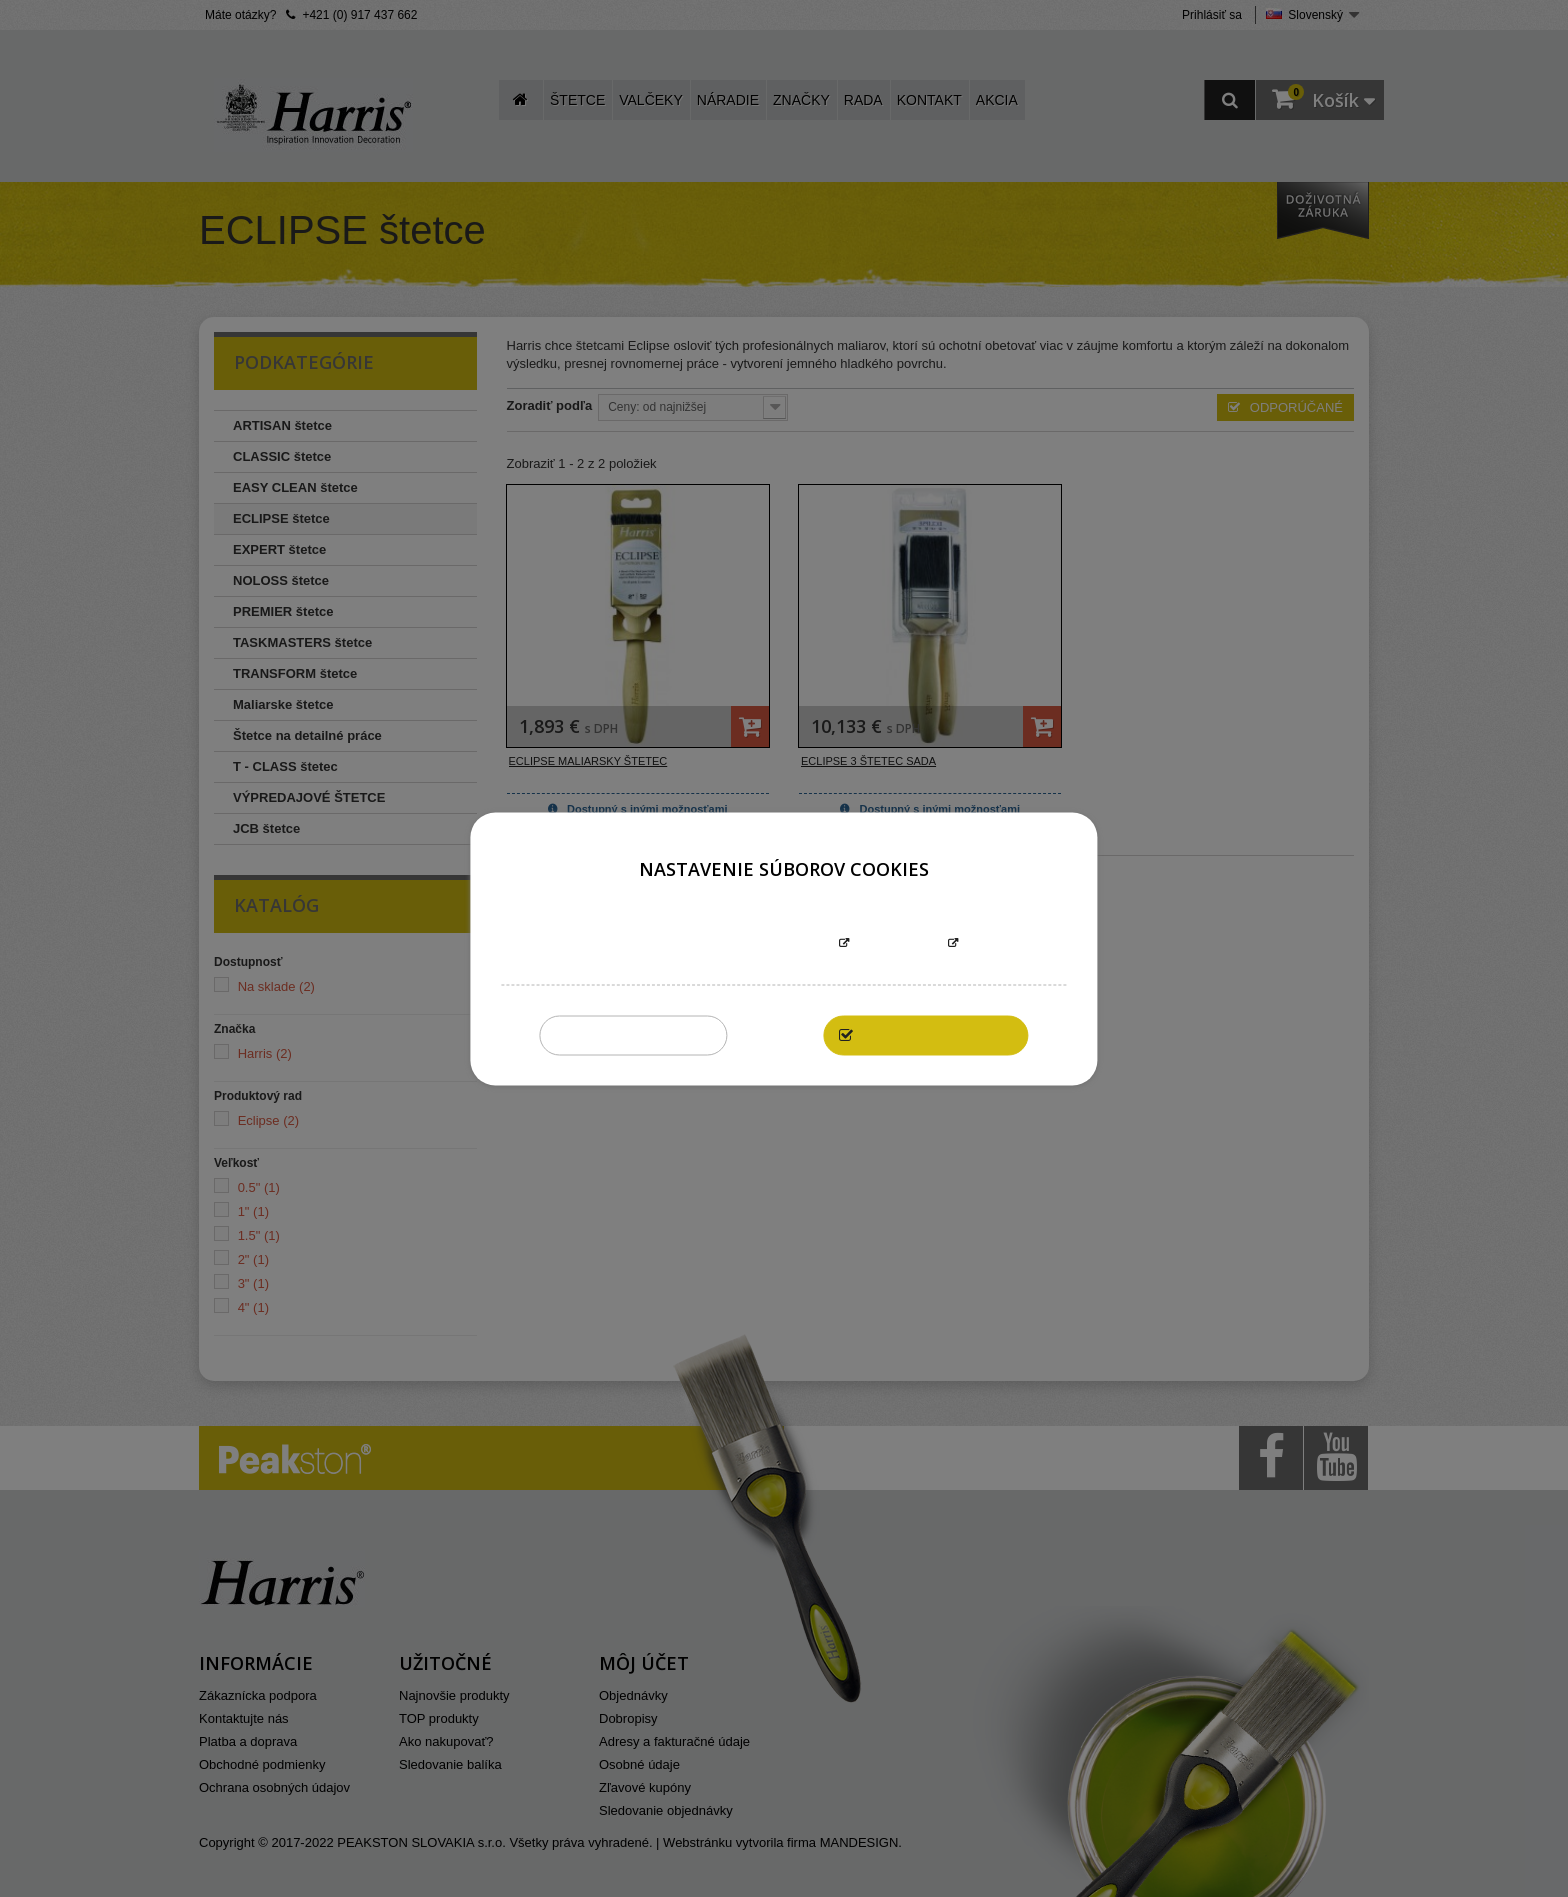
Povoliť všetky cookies (936, 1034)
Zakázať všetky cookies (633, 1034)
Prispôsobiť (898, 943)
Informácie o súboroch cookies (721, 943)
